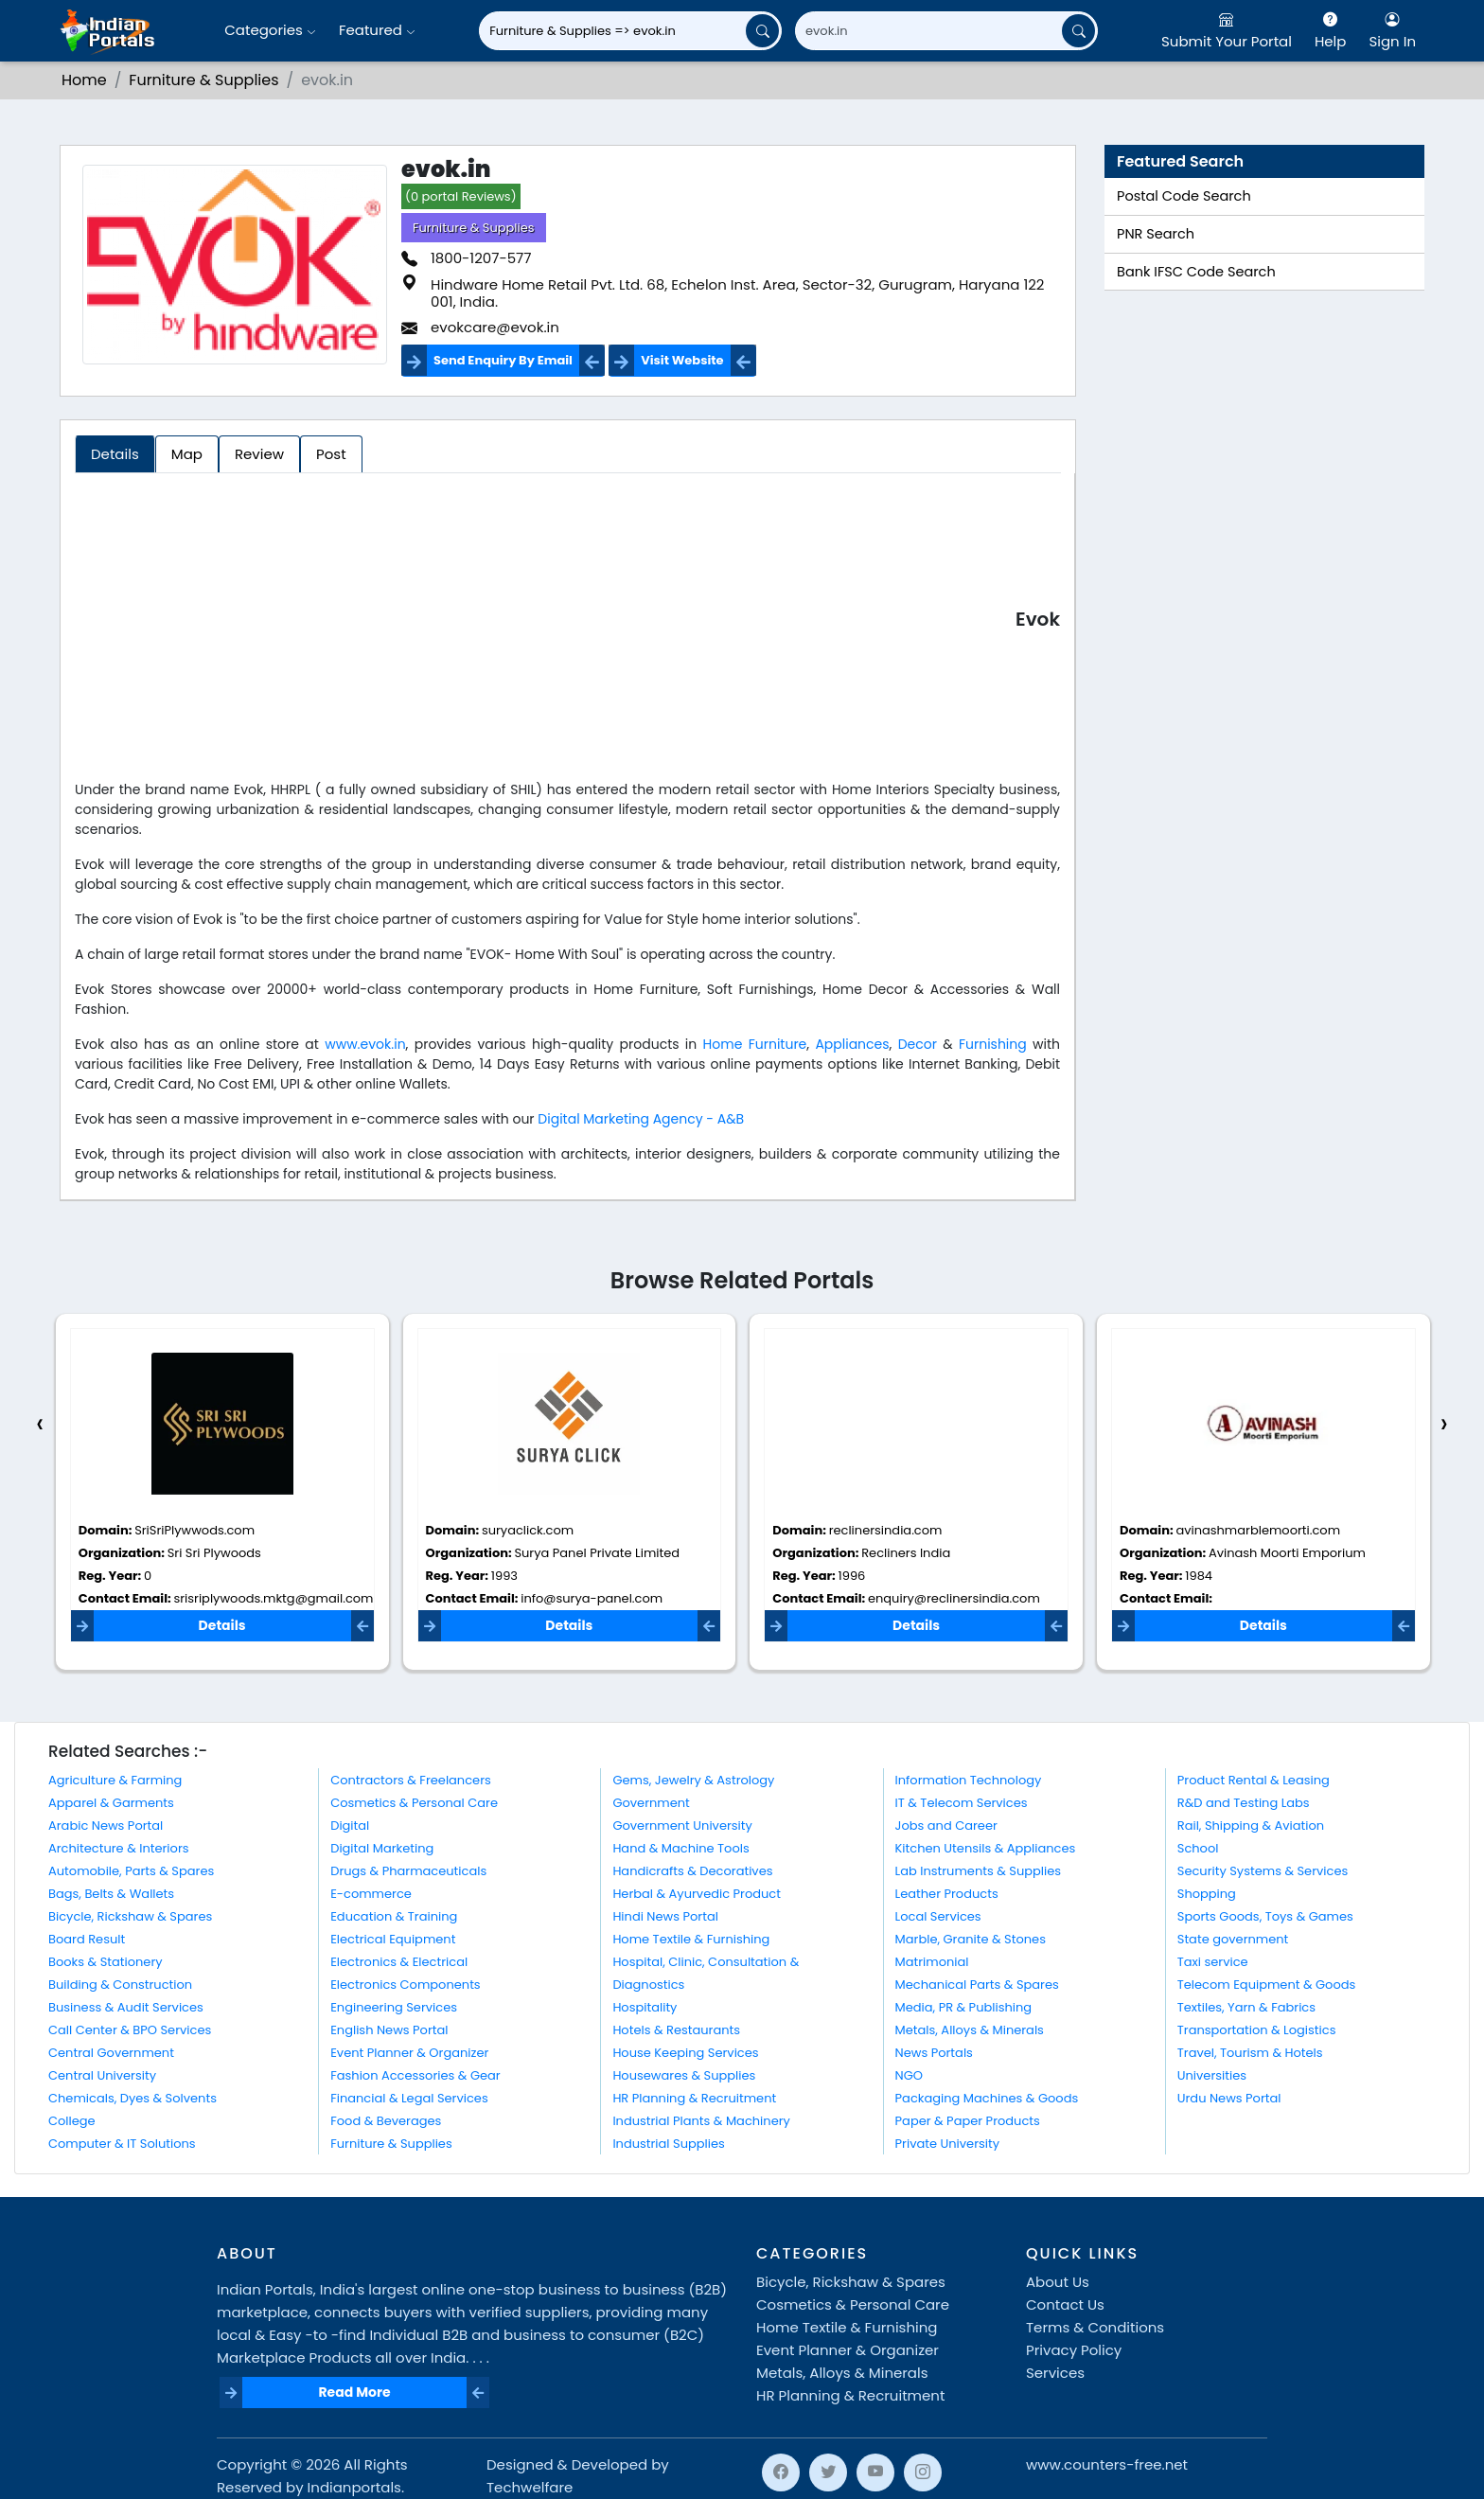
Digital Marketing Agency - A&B (641, 1118)
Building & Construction (120, 1985)
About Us (1057, 2282)
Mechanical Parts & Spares (977, 1985)
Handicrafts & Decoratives (692, 1871)
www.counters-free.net (1107, 2464)
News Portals (934, 2053)
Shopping (1206, 1894)
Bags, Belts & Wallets (111, 1894)
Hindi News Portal (665, 1916)
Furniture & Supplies (203, 80)
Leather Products (946, 1894)
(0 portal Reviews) (461, 196)
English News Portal (389, 2030)
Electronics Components (405, 1985)
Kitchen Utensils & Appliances (985, 1848)
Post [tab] (331, 454)
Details (222, 1625)
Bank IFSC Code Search (1196, 271)
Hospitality (644, 2007)
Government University (681, 1825)
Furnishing (993, 1044)
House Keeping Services (685, 2053)
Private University (947, 2144)
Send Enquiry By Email (503, 360)
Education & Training (393, 1916)
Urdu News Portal (1229, 2098)
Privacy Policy (1074, 2350)
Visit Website (682, 360)
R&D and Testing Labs (1243, 1803)
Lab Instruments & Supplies (978, 1871)
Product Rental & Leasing (1253, 1780)
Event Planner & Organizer (409, 2053)
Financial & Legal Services (409, 2098)
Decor (917, 1044)
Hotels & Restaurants (676, 2030)
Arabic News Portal (105, 1825)
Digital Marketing (381, 1848)
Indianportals (354, 2487)
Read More (354, 2392)
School (1198, 1848)
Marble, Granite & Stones (970, 1939)
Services (1055, 2373)
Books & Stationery (105, 1962)
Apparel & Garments (111, 1803)
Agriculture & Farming (115, 1780)
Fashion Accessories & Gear (415, 2075)
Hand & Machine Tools (680, 1848)
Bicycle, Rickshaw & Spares (130, 1916)
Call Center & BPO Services (129, 2030)
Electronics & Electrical (399, 1962)
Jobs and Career (946, 1825)
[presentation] (40, 1424)
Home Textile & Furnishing (690, 1939)
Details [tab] (115, 454)
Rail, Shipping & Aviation (1250, 1825)
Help (1331, 30)
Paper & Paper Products (967, 2121)
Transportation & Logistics (1256, 2030)
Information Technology (968, 1780)
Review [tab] (259, 454)
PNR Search (1155, 233)
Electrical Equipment (392, 1939)
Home (84, 80)
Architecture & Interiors (118, 1848)
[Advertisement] (545, 622)
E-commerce (371, 1894)
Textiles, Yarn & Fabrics (1246, 2007)
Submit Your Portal (1226, 30)
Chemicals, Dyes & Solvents (132, 2098)
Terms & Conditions (1095, 2327)
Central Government (111, 2053)
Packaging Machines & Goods (987, 2098)
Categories (270, 30)
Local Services (938, 1916)
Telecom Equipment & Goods (1266, 1985)
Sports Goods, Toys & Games (1265, 1916)
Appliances (852, 1044)
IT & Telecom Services (961, 1803)
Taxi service (1212, 1962)
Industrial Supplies (668, 2144)
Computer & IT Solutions (122, 2144)
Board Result (86, 1939)
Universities (1211, 2075)
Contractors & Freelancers (410, 1780)
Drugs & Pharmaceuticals (408, 1871)
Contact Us (1065, 2304)
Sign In (1392, 30)
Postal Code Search (1184, 195)
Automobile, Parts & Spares (131, 1871)
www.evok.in (365, 1044)
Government (650, 1803)
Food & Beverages (385, 2121)
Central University (102, 2075)
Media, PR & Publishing (964, 2007)
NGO (909, 2075)
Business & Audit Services (125, 2007)
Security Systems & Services (1263, 1871)
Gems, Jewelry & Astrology (693, 1780)
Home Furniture (755, 1044)
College (72, 2121)
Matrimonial (932, 1962)
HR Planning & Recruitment (694, 2098)
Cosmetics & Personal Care (414, 1803)
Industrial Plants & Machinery (701, 2121)
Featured (377, 30)
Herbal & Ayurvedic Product (696, 1894)
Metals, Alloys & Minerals (969, 2030)
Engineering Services (393, 2007)
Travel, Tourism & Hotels (1250, 2053)
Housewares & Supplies (683, 2075)
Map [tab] (187, 454)
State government (1233, 1939)
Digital (349, 1825)
